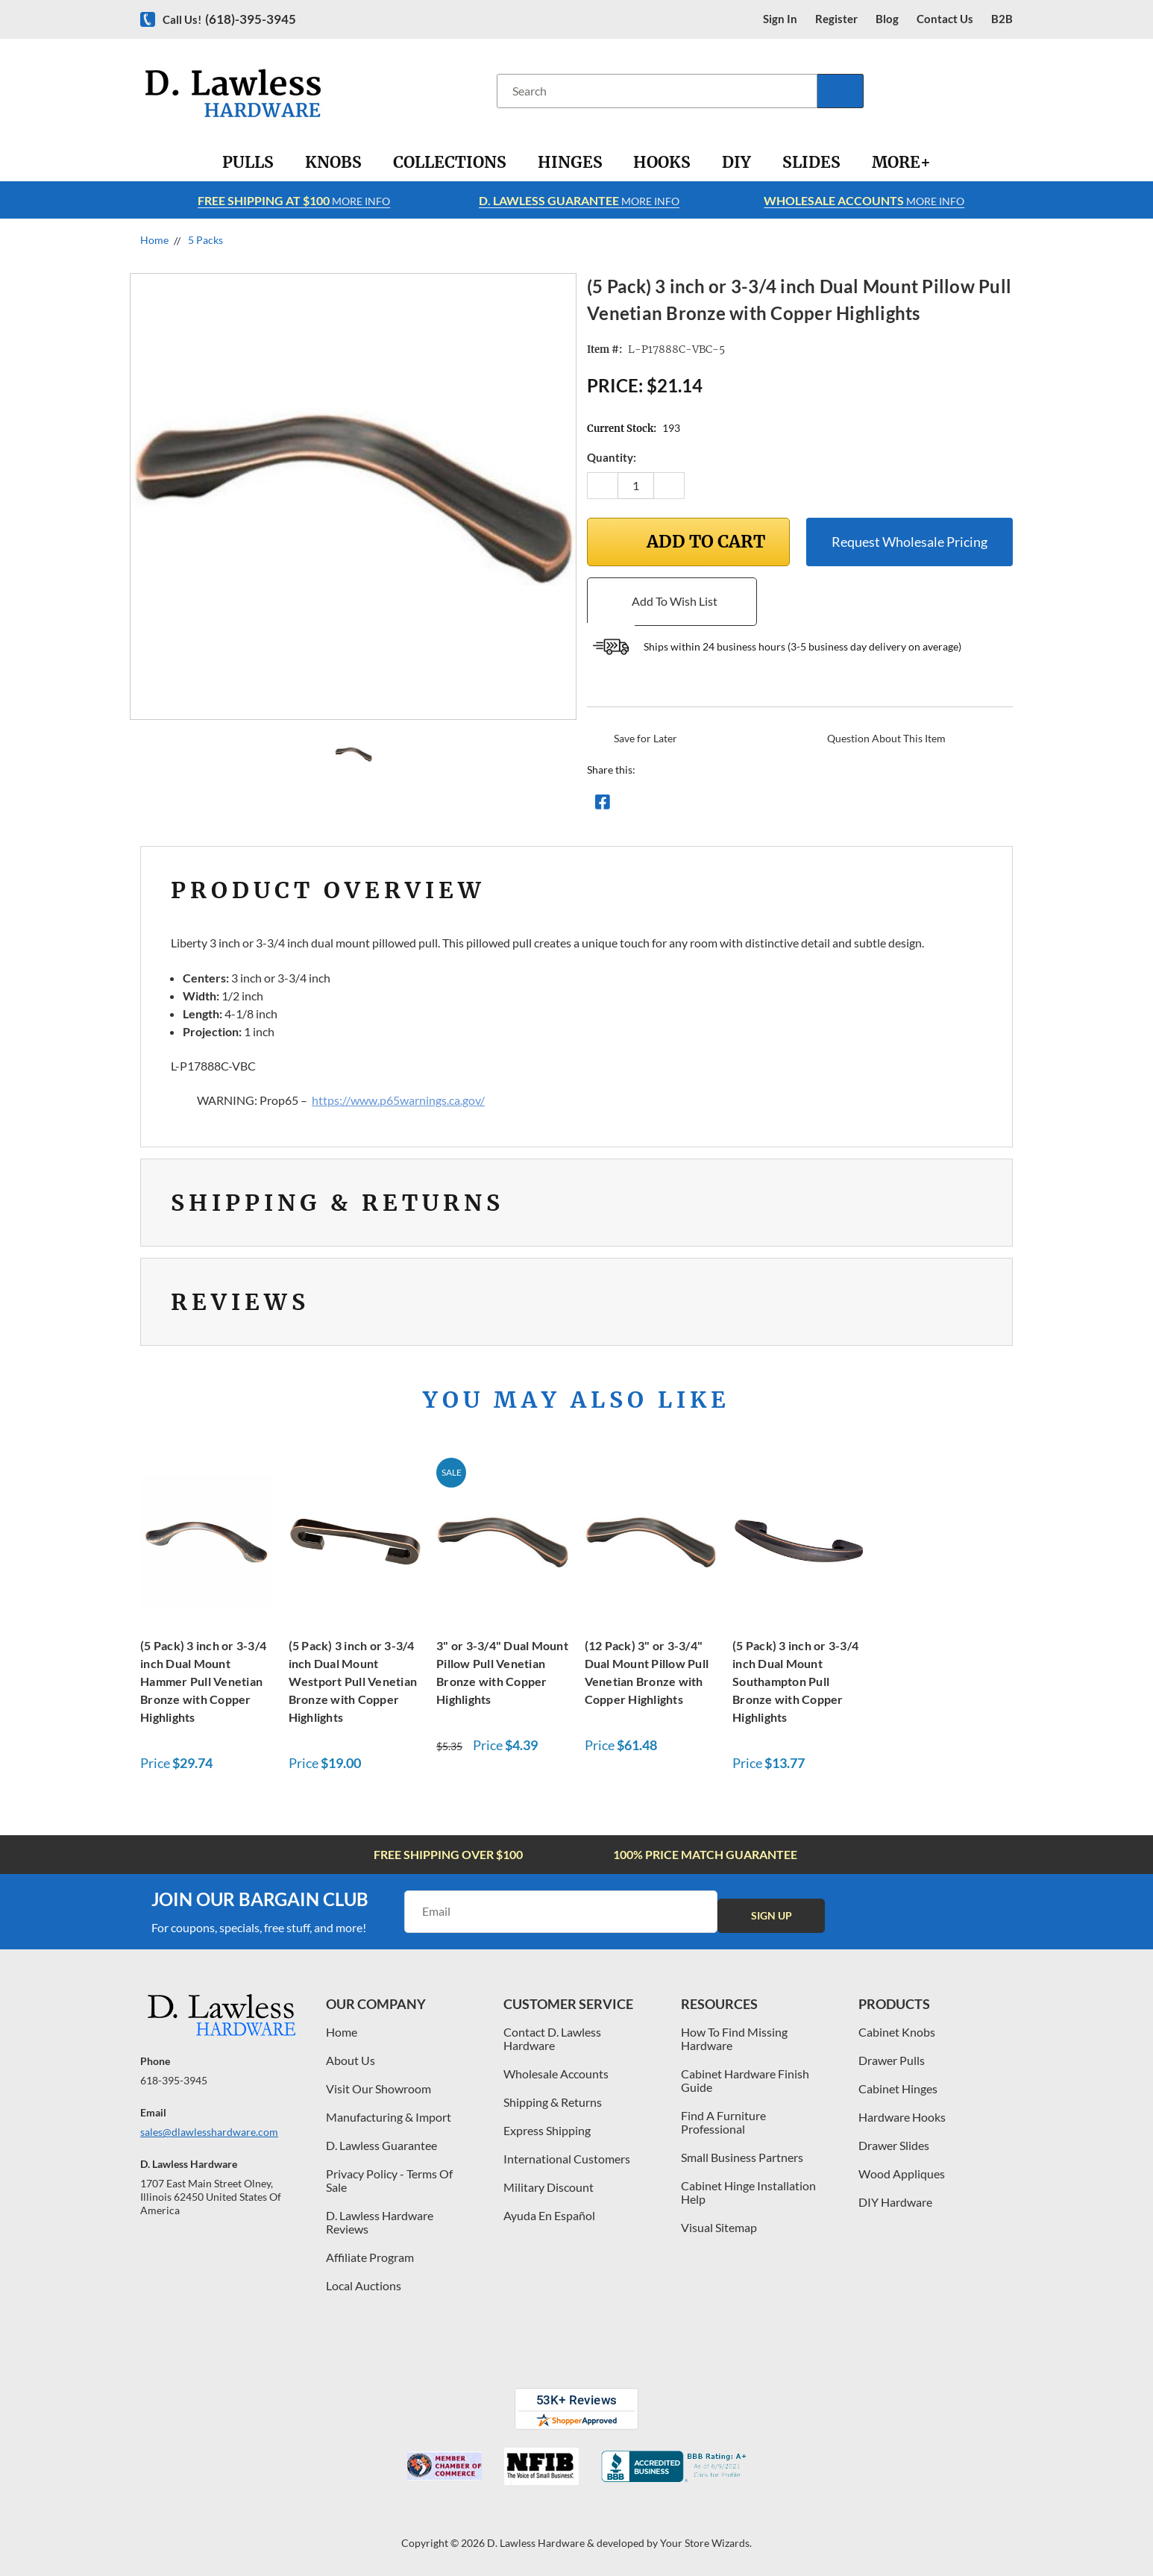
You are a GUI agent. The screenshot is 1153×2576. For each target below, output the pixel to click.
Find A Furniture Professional (723, 2122)
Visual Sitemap (719, 2227)
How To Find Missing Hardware (734, 2038)
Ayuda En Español (549, 2215)
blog (887, 19)
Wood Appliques (901, 2173)
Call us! (229, 19)
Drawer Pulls (891, 2060)
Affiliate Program (370, 2257)
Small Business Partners (742, 2157)
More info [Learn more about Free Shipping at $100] (294, 200)
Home (341, 2032)
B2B (1002, 19)
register (836, 19)
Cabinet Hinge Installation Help (748, 2192)
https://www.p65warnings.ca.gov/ (398, 1100)
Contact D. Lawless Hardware (552, 2038)
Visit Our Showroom (378, 2088)
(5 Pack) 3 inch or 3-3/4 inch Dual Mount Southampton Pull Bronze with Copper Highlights (795, 1681)
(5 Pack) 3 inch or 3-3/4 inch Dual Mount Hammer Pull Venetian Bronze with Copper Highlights (203, 1681)
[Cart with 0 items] (1007, 90)
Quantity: (611, 457)
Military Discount (548, 2187)
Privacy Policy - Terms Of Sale (389, 2180)
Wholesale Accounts (556, 2073)
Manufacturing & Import (388, 2117)
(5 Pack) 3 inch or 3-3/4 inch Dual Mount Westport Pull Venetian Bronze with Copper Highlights (353, 1681)
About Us (350, 2060)
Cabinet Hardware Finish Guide (745, 2080)
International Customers (566, 2159)
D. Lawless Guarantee (381, 2145)
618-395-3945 (173, 2080)
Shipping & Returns (552, 2102)
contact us (945, 19)
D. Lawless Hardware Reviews (379, 2222)
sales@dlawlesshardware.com (209, 2131)
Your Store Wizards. (706, 2542)
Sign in (780, 19)
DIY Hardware (895, 2202)
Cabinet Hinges (897, 2088)
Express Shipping (547, 2130)
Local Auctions (363, 2285)
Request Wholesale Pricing (909, 541)
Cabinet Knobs (896, 2032)
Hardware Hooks (902, 2117)
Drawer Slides (893, 2145)
